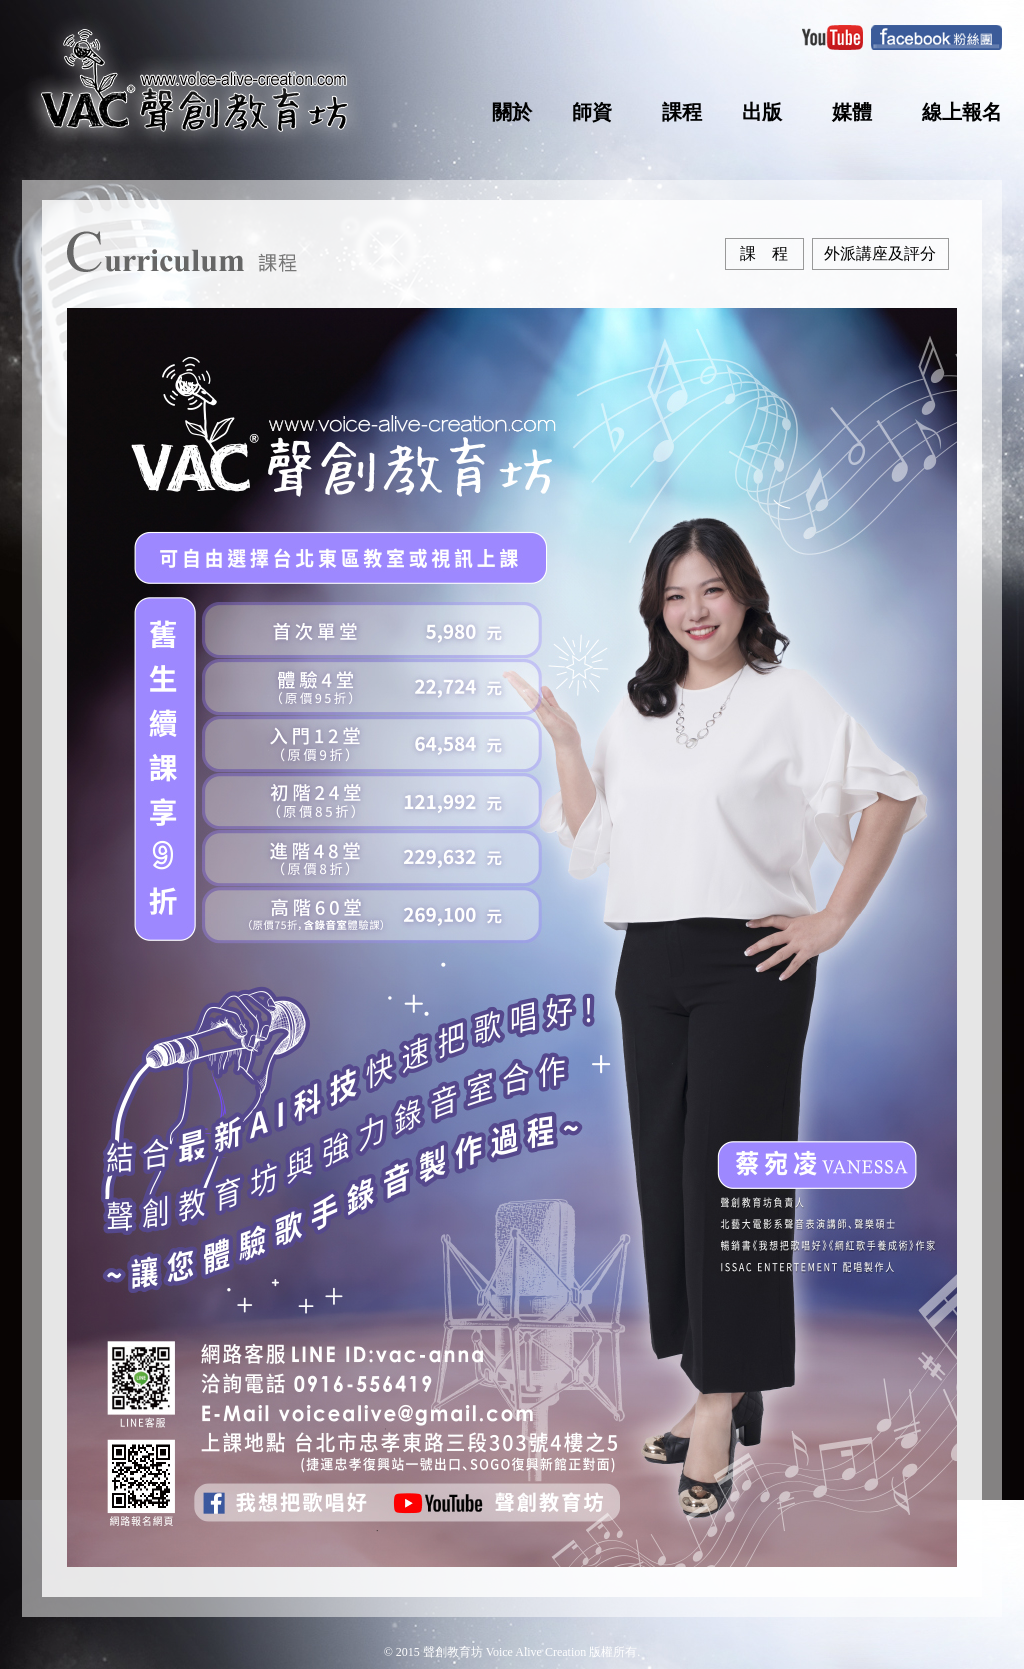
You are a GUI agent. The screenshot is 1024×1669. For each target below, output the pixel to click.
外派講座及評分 (880, 253)
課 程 (764, 253)
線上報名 (962, 112)
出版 (762, 112)
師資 (592, 112)
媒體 (852, 112)
